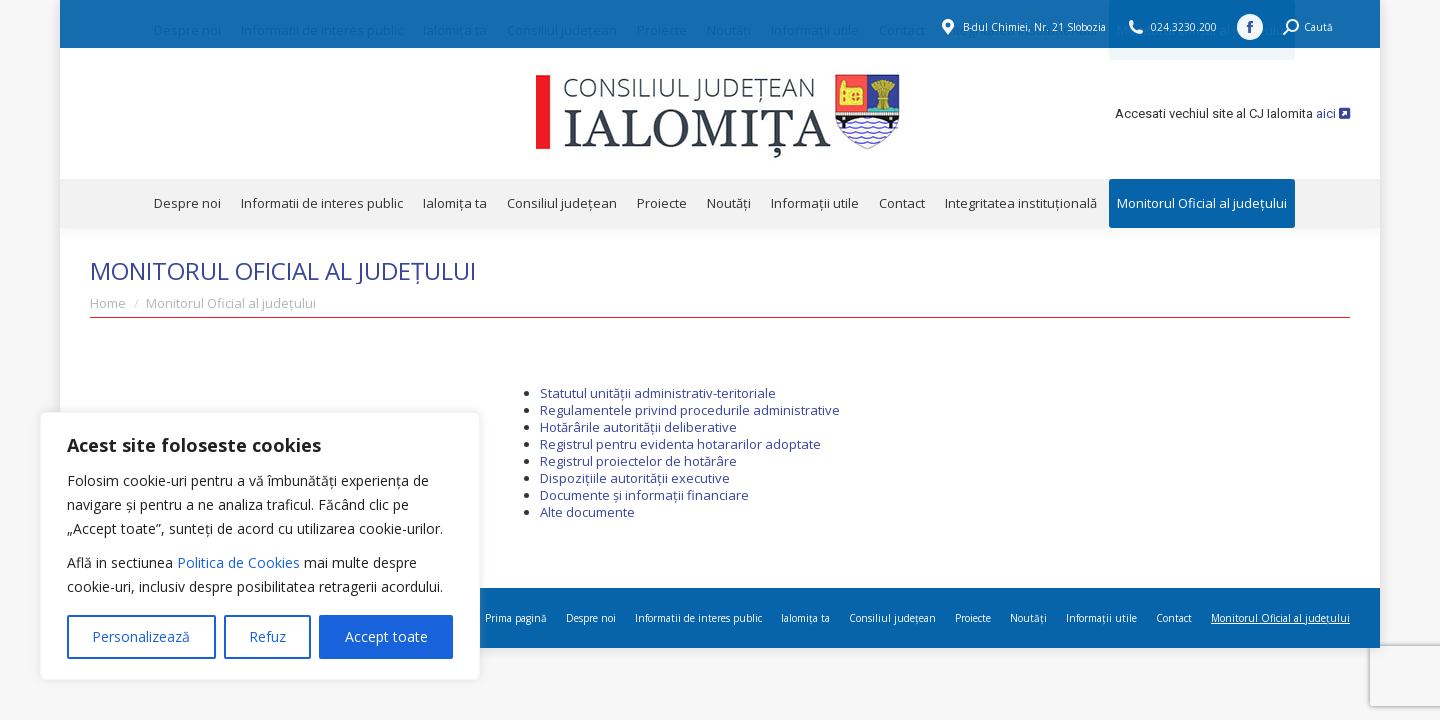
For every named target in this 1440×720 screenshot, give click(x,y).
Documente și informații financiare (644, 495)
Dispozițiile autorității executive (635, 478)
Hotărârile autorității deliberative (638, 427)
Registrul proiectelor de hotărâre (638, 461)
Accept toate (386, 636)
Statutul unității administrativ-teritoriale (658, 393)
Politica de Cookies (238, 562)
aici (1333, 113)
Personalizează (141, 636)
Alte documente (587, 512)
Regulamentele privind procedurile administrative (690, 410)
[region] (260, 546)
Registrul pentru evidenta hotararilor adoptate (680, 444)
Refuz (267, 636)
